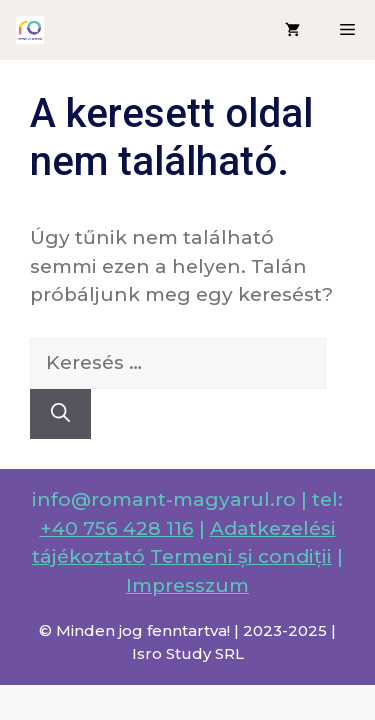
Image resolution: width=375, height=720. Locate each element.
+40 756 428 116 (117, 528)
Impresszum (187, 585)
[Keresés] (60, 414)
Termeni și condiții (241, 556)
